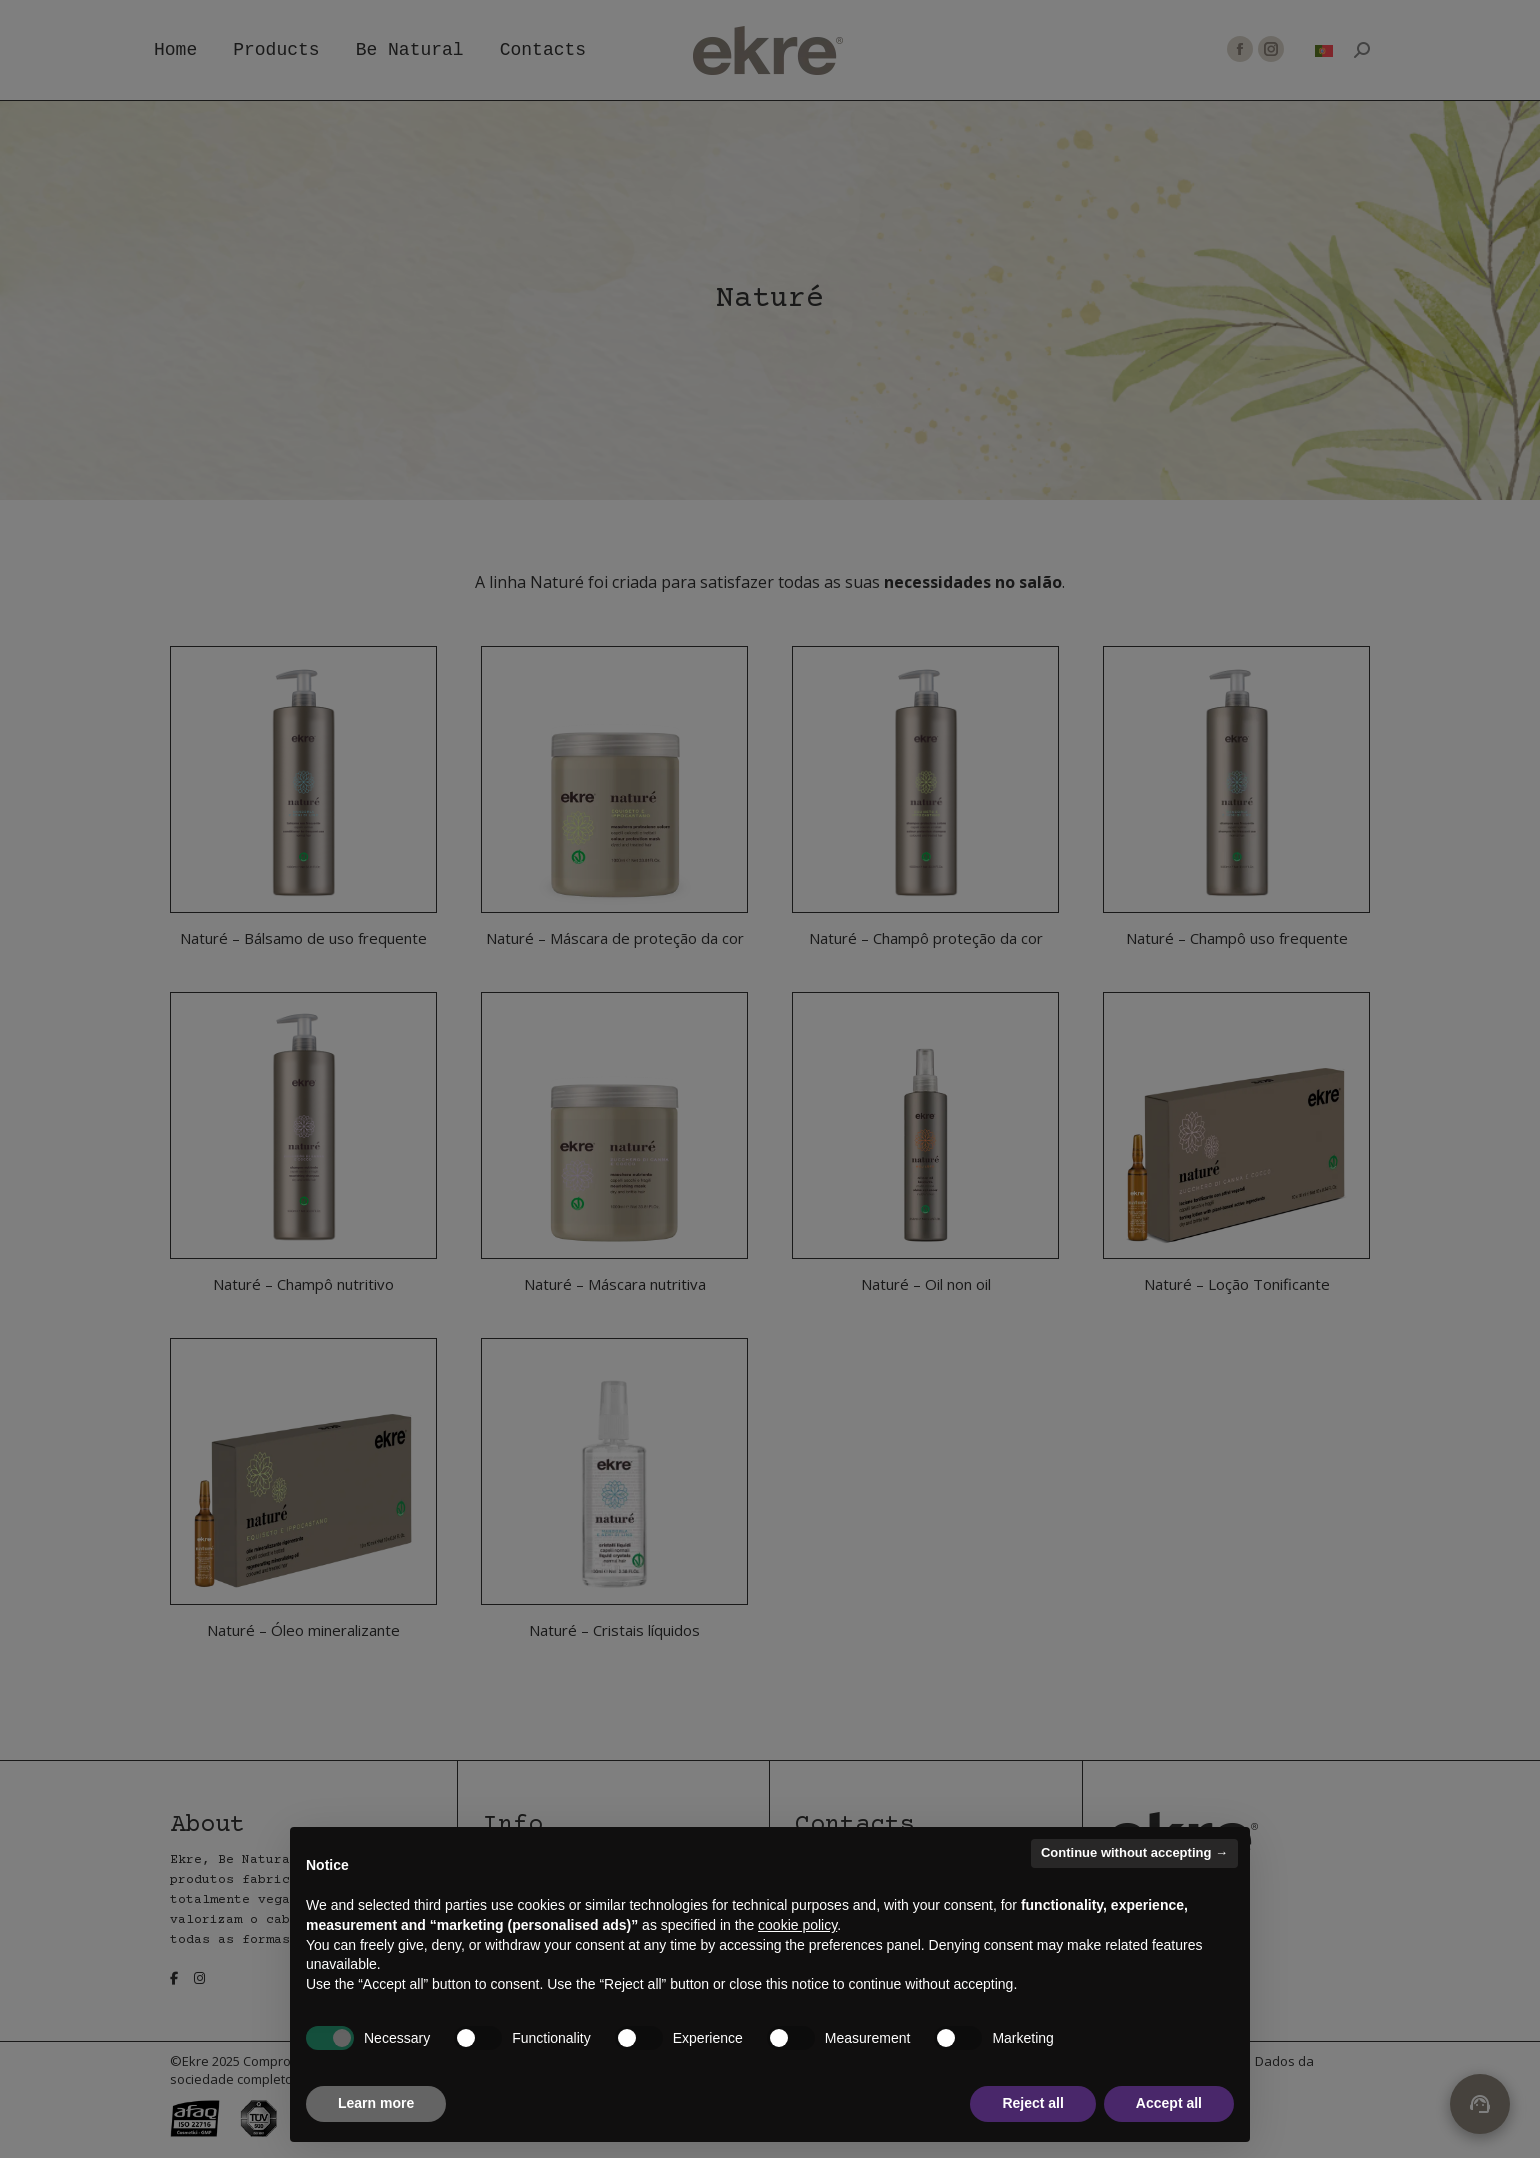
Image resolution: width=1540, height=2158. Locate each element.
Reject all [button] (1032, 2103)
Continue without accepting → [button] (1134, 1852)
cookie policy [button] (797, 1925)
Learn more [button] (376, 2103)
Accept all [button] (1169, 2103)
